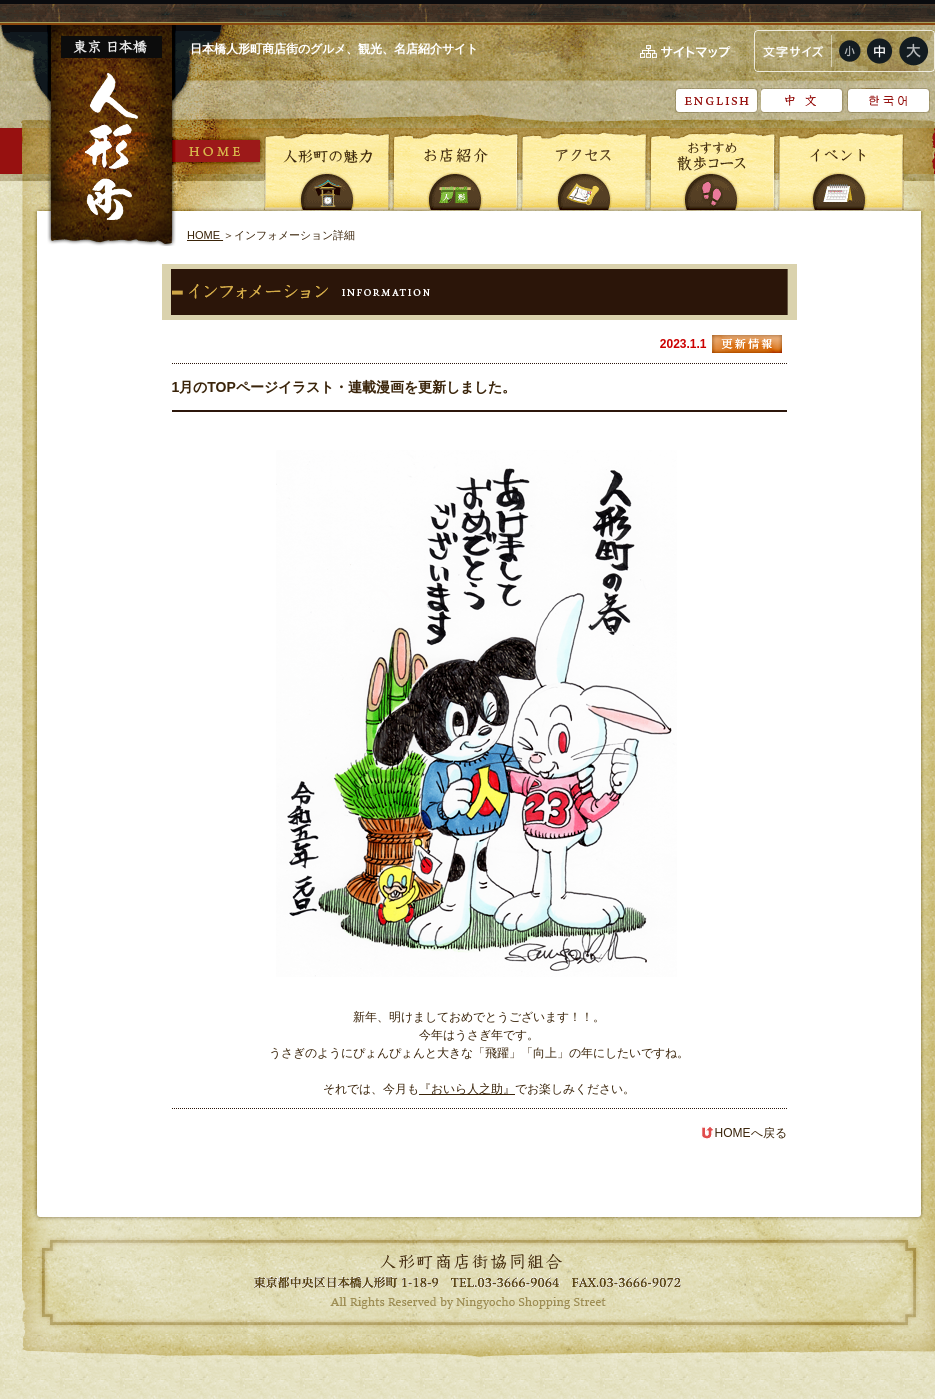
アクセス (584, 170)
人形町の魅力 (328, 170)
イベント (840, 170)
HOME (218, 151)
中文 (802, 100)
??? (888, 100)
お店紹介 (456, 170)
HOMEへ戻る (744, 1133)
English (716, 100)
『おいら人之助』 (467, 1089)
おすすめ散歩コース (712, 170)
